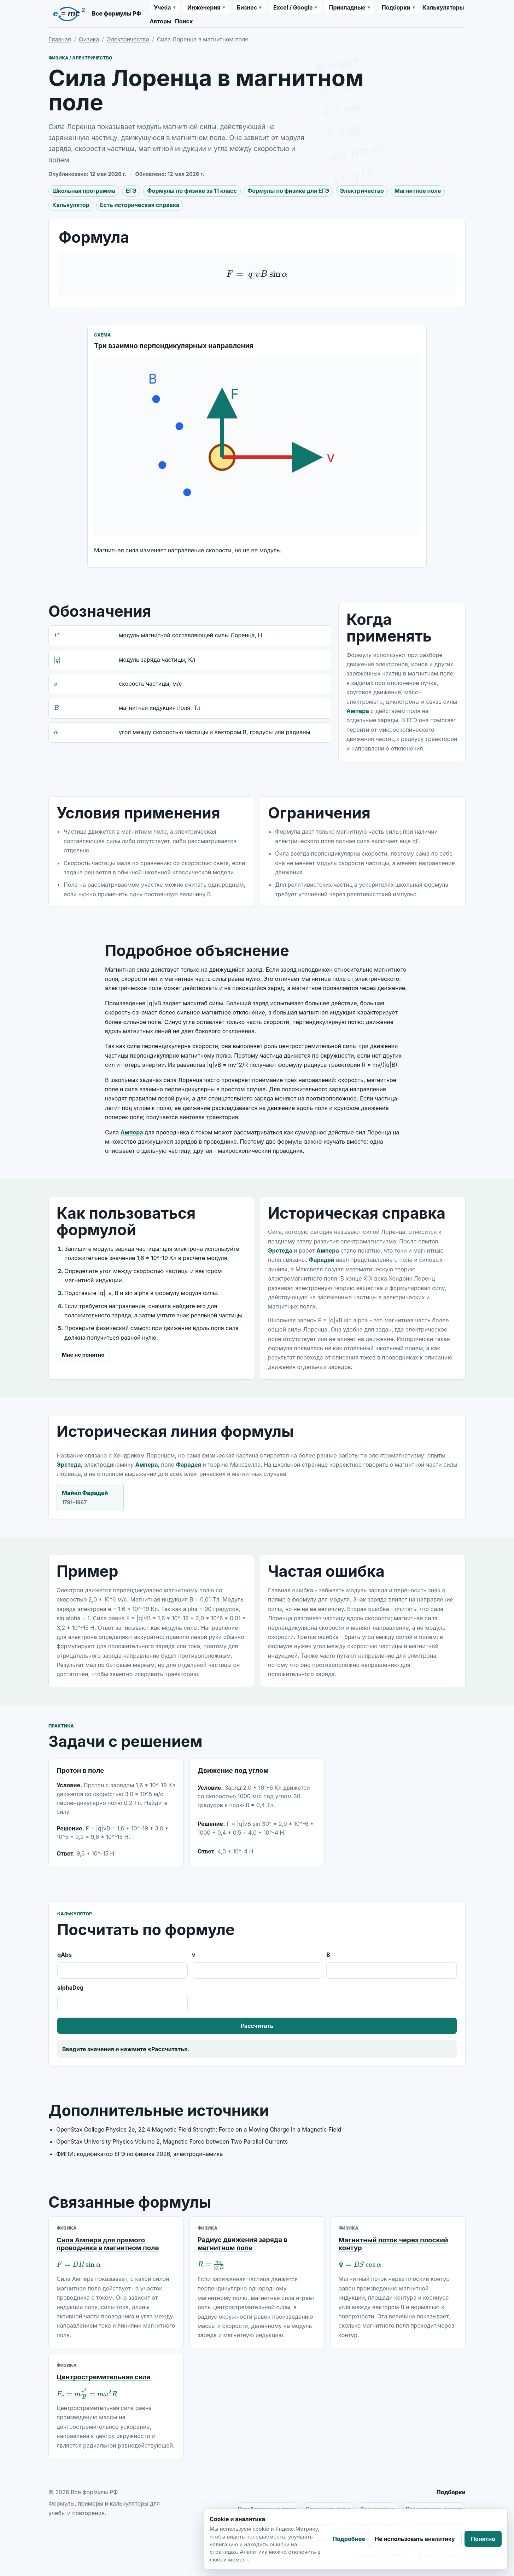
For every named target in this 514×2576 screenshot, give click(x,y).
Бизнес (247, 7)
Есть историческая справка (139, 204)
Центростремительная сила (104, 2377)
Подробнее (349, 2538)
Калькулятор (70, 204)
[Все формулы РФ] (94, 14)
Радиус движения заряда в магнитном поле (243, 2244)
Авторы (160, 21)
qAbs (122, 1964)
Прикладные (347, 7)
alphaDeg (122, 1997)
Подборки (396, 7)
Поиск (184, 21)
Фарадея (188, 1464)
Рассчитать (257, 2025)
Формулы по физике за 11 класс (192, 190)
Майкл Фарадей (90, 1498)
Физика (89, 39)
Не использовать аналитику (415, 2538)
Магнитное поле (418, 190)
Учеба (162, 7)
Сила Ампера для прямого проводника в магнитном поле (108, 2244)
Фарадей (321, 1259)
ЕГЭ (131, 190)
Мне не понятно (83, 1354)
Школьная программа (83, 190)
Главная (59, 39)
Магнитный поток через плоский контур (393, 2244)
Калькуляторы (443, 7)
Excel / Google (293, 7)
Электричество (128, 39)
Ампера (357, 710)
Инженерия (204, 7)
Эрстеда (280, 1250)
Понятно (483, 2538)
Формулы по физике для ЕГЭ (288, 190)
